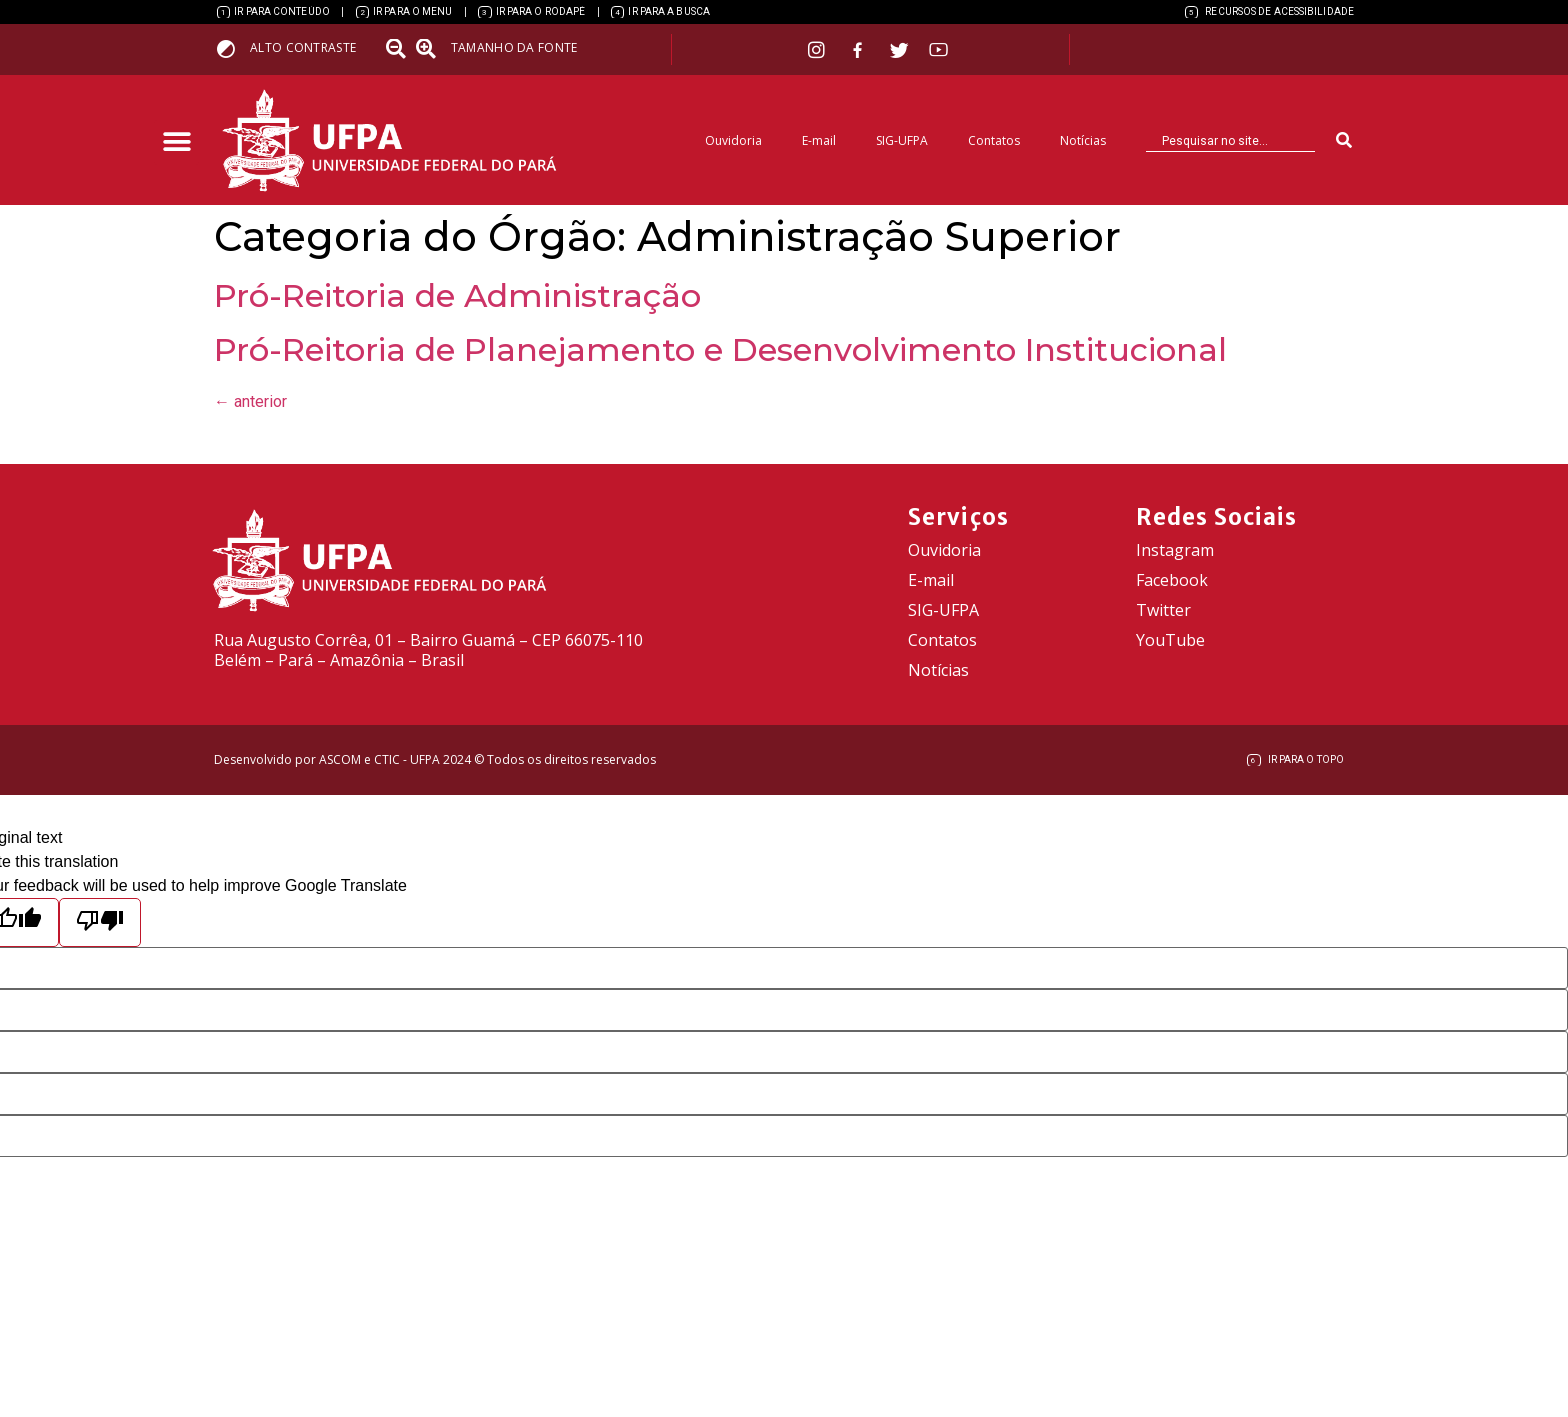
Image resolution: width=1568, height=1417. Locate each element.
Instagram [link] (1175, 550)
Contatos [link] (994, 140)
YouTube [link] (1170, 640)
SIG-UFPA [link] (902, 140)
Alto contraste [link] (303, 47)
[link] (273, 12)
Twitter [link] (1163, 610)
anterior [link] (250, 401)
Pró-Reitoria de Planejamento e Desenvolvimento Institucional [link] (720, 349)
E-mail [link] (819, 140)
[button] (176, 142)
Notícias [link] (1083, 140)
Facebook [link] (1172, 580)
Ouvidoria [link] (733, 140)
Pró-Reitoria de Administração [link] (457, 295)
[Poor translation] (100, 922)
